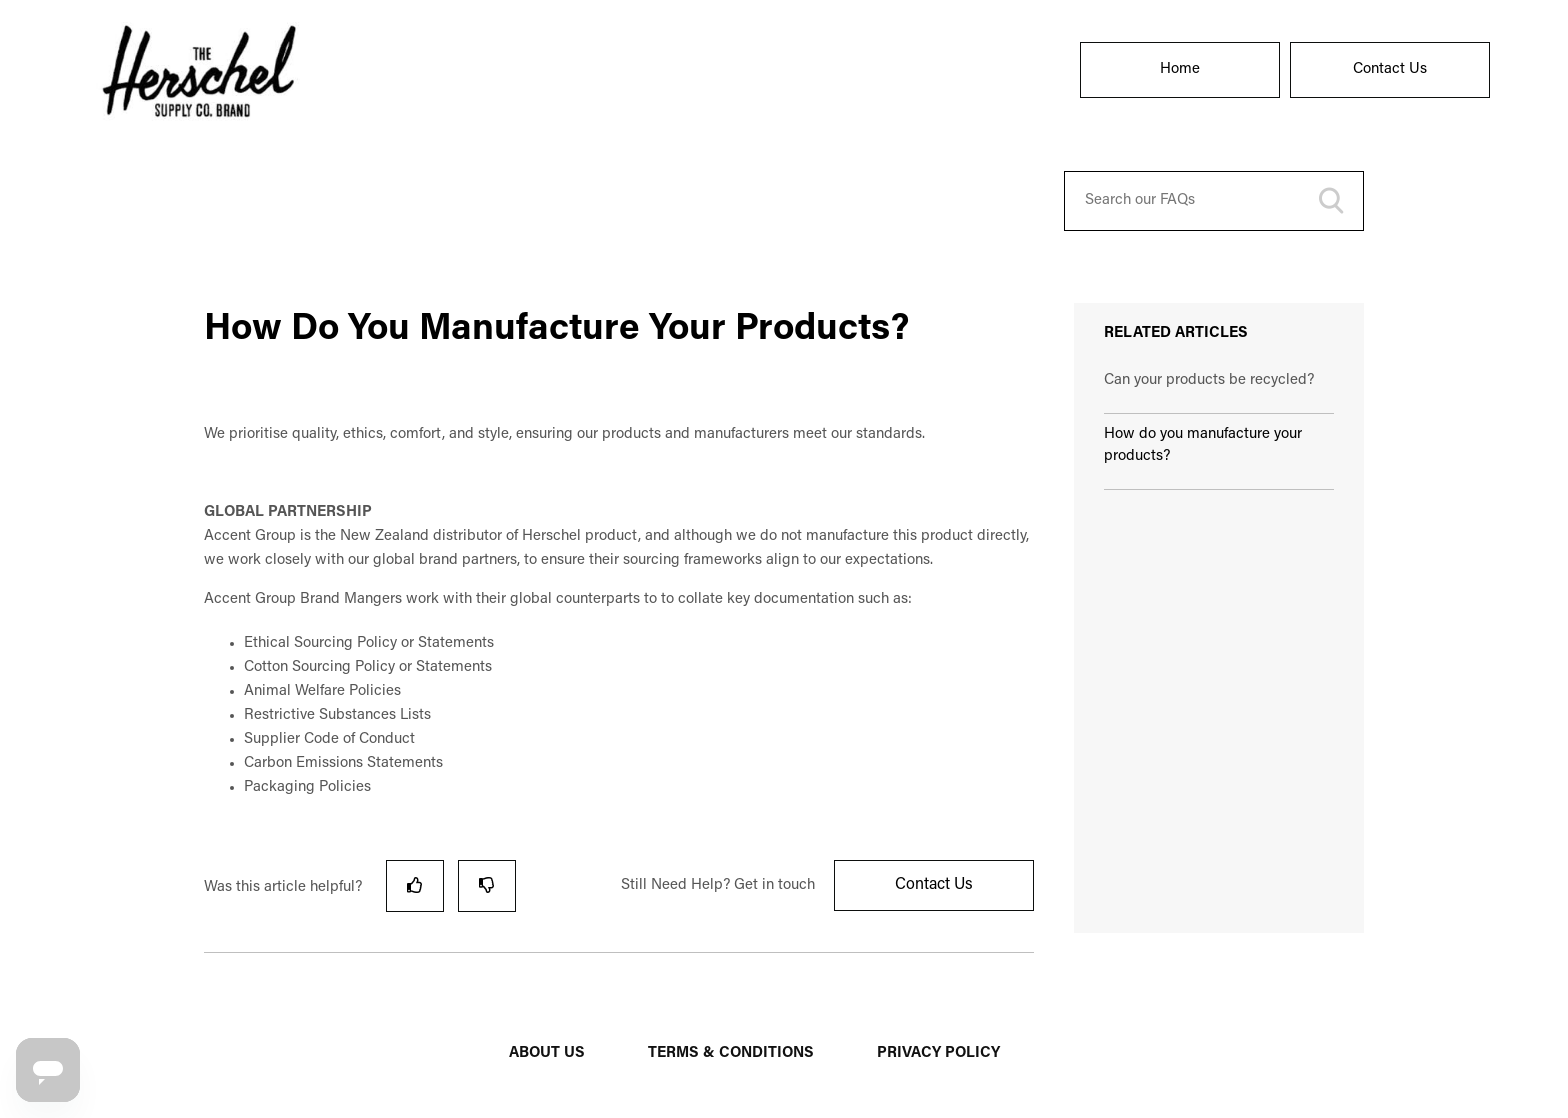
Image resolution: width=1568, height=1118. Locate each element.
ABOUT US (547, 1053)
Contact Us (1390, 69)
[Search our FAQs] (1214, 201)
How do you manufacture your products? (1203, 446)
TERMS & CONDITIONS (731, 1053)
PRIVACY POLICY (938, 1053)
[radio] (415, 885)
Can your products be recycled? (1209, 380)
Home (1180, 69)
